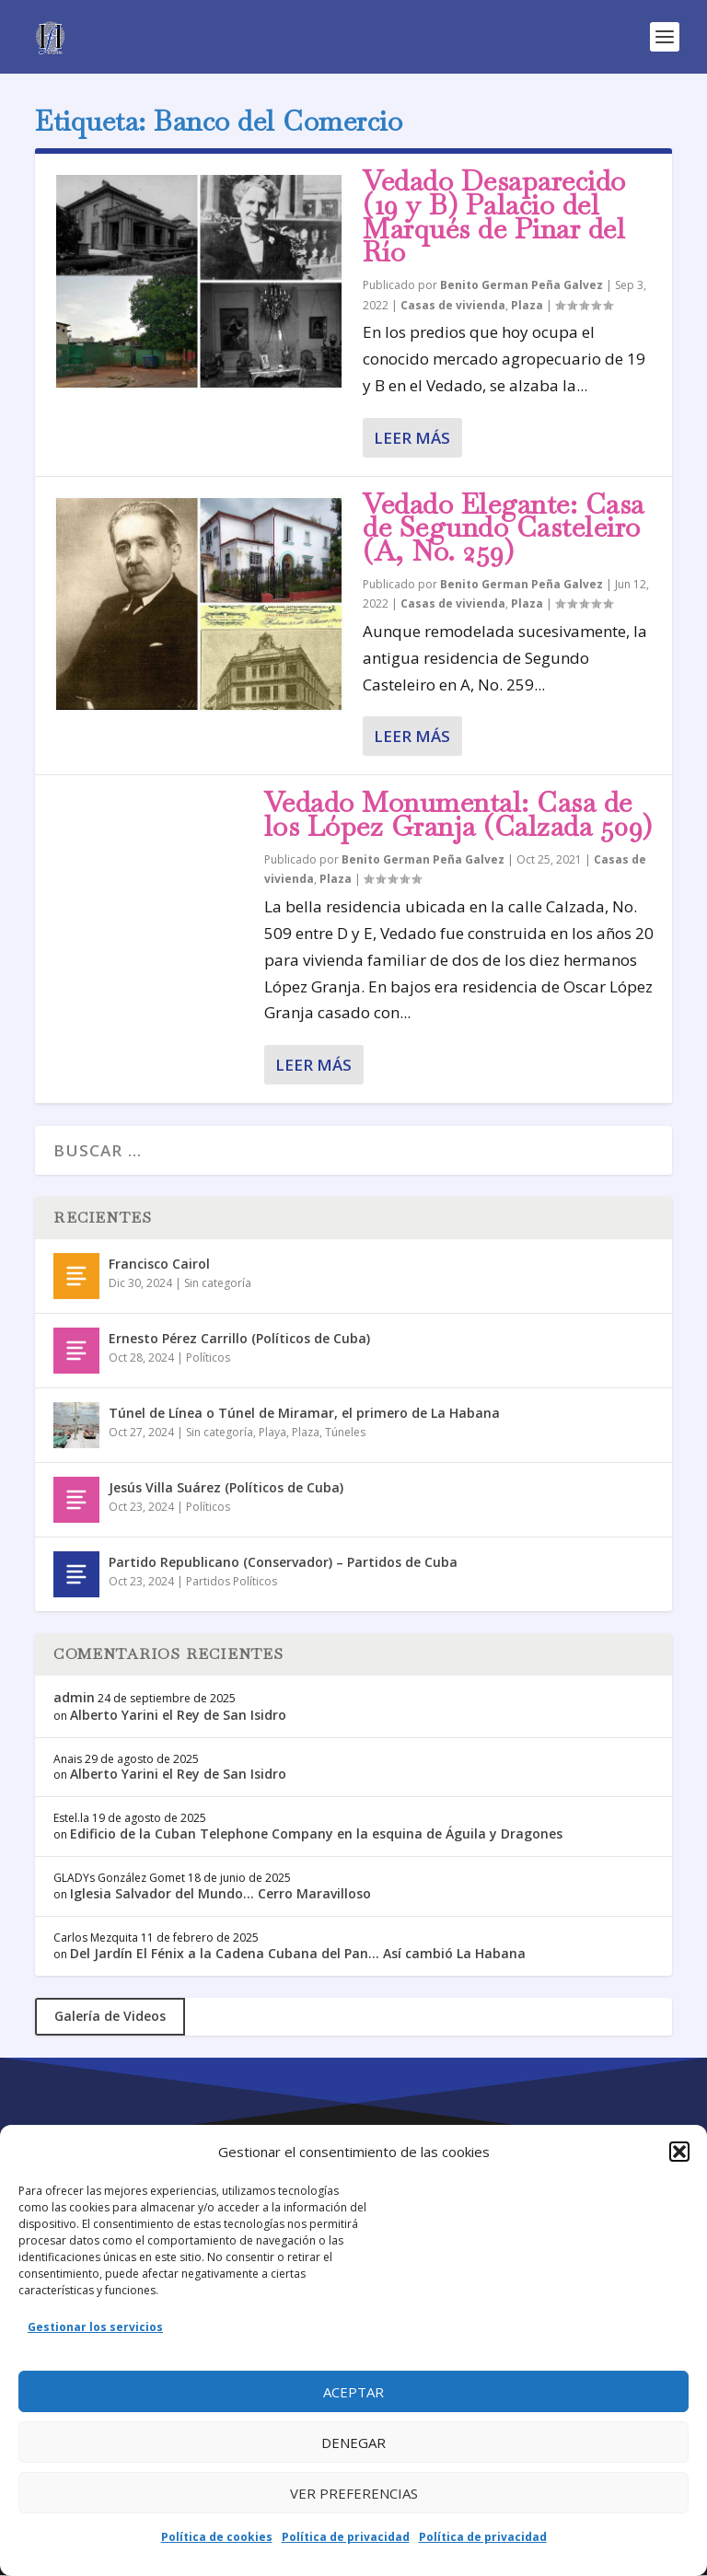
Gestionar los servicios (95, 2327)
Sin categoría (217, 1283)
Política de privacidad (346, 2537)
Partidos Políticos (231, 1581)
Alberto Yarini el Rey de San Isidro (178, 1714)
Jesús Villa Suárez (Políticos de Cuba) (226, 1487)
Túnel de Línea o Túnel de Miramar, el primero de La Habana (304, 1412)
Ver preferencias (354, 2493)
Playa (272, 1432)
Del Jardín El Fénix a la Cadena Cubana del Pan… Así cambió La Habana (298, 1953)
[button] (679, 2151)
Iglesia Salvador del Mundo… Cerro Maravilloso (220, 1893)
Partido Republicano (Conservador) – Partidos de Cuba (283, 1562)
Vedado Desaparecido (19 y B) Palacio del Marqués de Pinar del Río (494, 216)
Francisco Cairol (159, 1263)
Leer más (412, 437)
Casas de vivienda (452, 305)
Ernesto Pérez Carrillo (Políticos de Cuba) (239, 1338)
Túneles (345, 1432)
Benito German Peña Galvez (521, 285)
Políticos (208, 1357)
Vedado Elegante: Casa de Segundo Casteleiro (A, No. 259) (503, 528)
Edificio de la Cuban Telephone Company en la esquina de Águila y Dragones (316, 1833)
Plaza (527, 305)
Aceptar (353, 2392)
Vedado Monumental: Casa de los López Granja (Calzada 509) (458, 814)
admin (74, 1697)
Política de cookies (216, 2537)
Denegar (353, 2442)
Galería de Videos (110, 2016)
